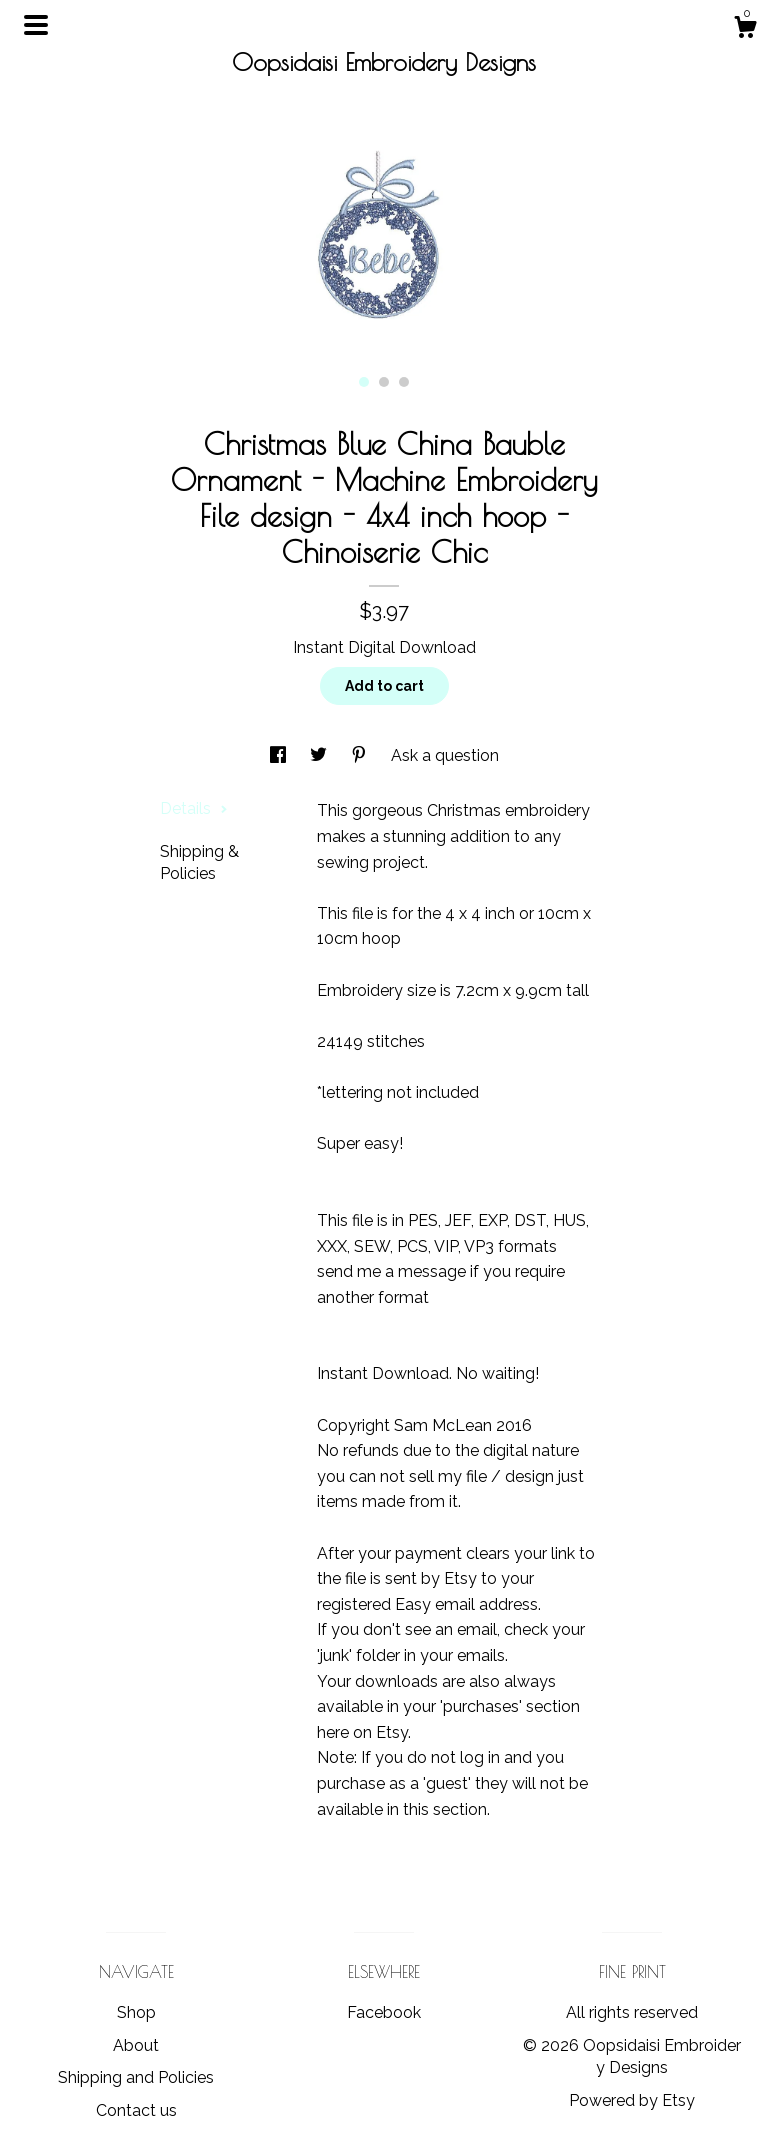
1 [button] (364, 382)
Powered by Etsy (632, 2100)
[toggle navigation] (36, 25)
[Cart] (745, 30)
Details (194, 808)
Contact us (136, 2110)
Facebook (384, 2012)
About (136, 2045)
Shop (136, 2012)
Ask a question (445, 755)
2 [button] (384, 382)
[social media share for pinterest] (361, 755)
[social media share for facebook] (280, 755)
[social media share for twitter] (320, 755)
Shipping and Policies (136, 2077)
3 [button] (404, 382)
